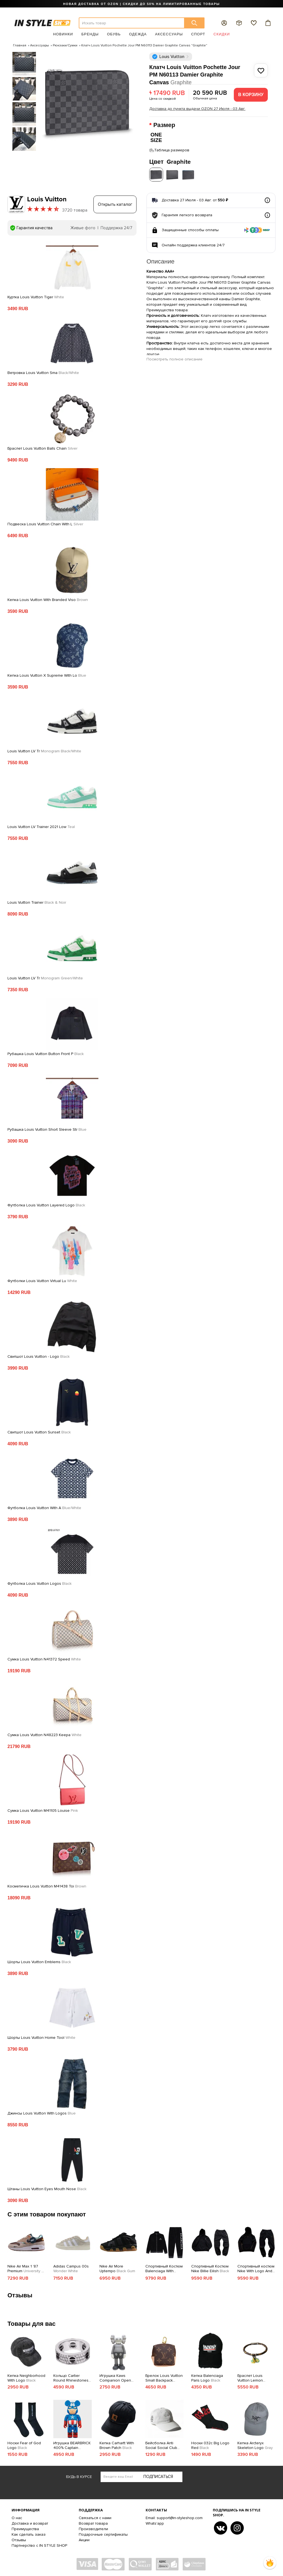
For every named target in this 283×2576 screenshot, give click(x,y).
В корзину (251, 94)
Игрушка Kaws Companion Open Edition (115, 2377)
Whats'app (155, 2522)
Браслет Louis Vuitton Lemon (250, 2377)
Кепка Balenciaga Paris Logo (207, 2377)
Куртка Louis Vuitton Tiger (35, 296)
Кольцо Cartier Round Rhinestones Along (70, 2377)
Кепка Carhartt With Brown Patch (116, 2444)
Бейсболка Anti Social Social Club (161, 2444)
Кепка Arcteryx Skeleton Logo (255, 2444)
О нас (17, 2516)
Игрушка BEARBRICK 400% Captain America (72, 2444)
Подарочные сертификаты (103, 2533)
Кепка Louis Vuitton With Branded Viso (47, 598)
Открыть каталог (115, 203)
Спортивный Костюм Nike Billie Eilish (210, 2267)
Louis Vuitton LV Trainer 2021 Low (41, 825)
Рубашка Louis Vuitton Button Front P (45, 1052)
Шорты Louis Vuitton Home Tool (41, 2036)
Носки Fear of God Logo (24, 2444)
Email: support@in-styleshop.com (174, 2516)
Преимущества (25, 2527)
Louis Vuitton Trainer (36, 901)
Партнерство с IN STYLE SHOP (39, 2544)
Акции (84, 2538)
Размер (165, 125)
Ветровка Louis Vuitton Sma (43, 371)
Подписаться (158, 2475)
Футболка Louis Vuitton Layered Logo (46, 1204)
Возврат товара (93, 2522)
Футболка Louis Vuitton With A (44, 1506)
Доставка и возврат (30, 2522)
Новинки (63, 34)
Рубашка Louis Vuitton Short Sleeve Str (47, 1128)
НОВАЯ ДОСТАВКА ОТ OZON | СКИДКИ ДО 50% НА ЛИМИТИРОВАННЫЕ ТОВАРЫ (141, 4)
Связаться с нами (95, 2516)
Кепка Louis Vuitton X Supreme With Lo (46, 674)
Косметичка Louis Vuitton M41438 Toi (46, 1885)
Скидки (222, 34)
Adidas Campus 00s (71, 2267)
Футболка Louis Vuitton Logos (39, 1582)
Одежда (138, 34)
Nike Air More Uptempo (117, 2267)
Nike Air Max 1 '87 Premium (26, 2267)
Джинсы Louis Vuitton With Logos (41, 2112)
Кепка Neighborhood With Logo (26, 2377)
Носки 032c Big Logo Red (210, 2444)
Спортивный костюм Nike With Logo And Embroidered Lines (255, 2267)
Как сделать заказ (29, 2533)
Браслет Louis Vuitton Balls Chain (42, 447)
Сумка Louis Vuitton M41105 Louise (42, 1809)
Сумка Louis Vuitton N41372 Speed (44, 1658)
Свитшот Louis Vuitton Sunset (39, 1431)
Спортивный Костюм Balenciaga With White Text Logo (164, 2267)
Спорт (198, 34)
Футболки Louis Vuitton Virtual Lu (42, 1279)
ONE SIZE (156, 137)
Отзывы (19, 2538)
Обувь (114, 34)
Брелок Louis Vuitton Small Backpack (164, 2377)
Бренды (90, 34)
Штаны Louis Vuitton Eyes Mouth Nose (47, 2187)
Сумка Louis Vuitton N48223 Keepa (44, 1733)
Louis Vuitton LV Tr (44, 750)
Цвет (170, 161)
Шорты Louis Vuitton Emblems (39, 1960)
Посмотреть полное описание (174, 357)
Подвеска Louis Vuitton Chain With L (45, 523)
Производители (93, 2527)
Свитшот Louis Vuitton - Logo (38, 1355)
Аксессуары (169, 34)
